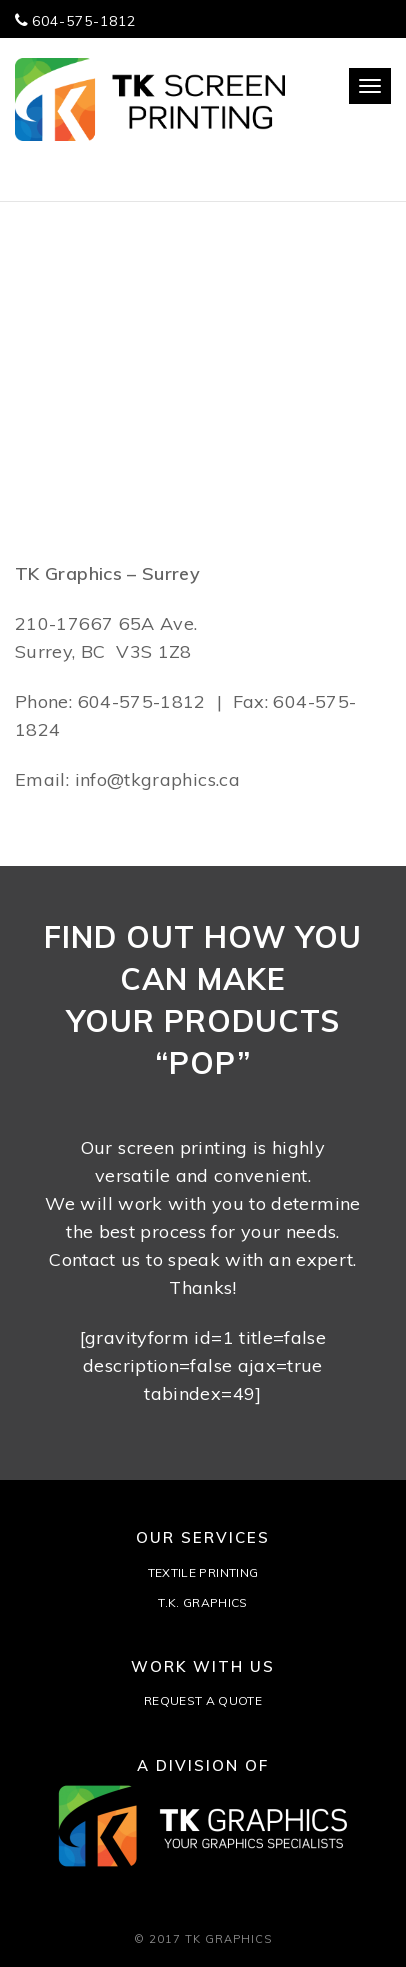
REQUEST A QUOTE (203, 1700)
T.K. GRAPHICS (203, 1602)
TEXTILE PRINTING (203, 1572)
